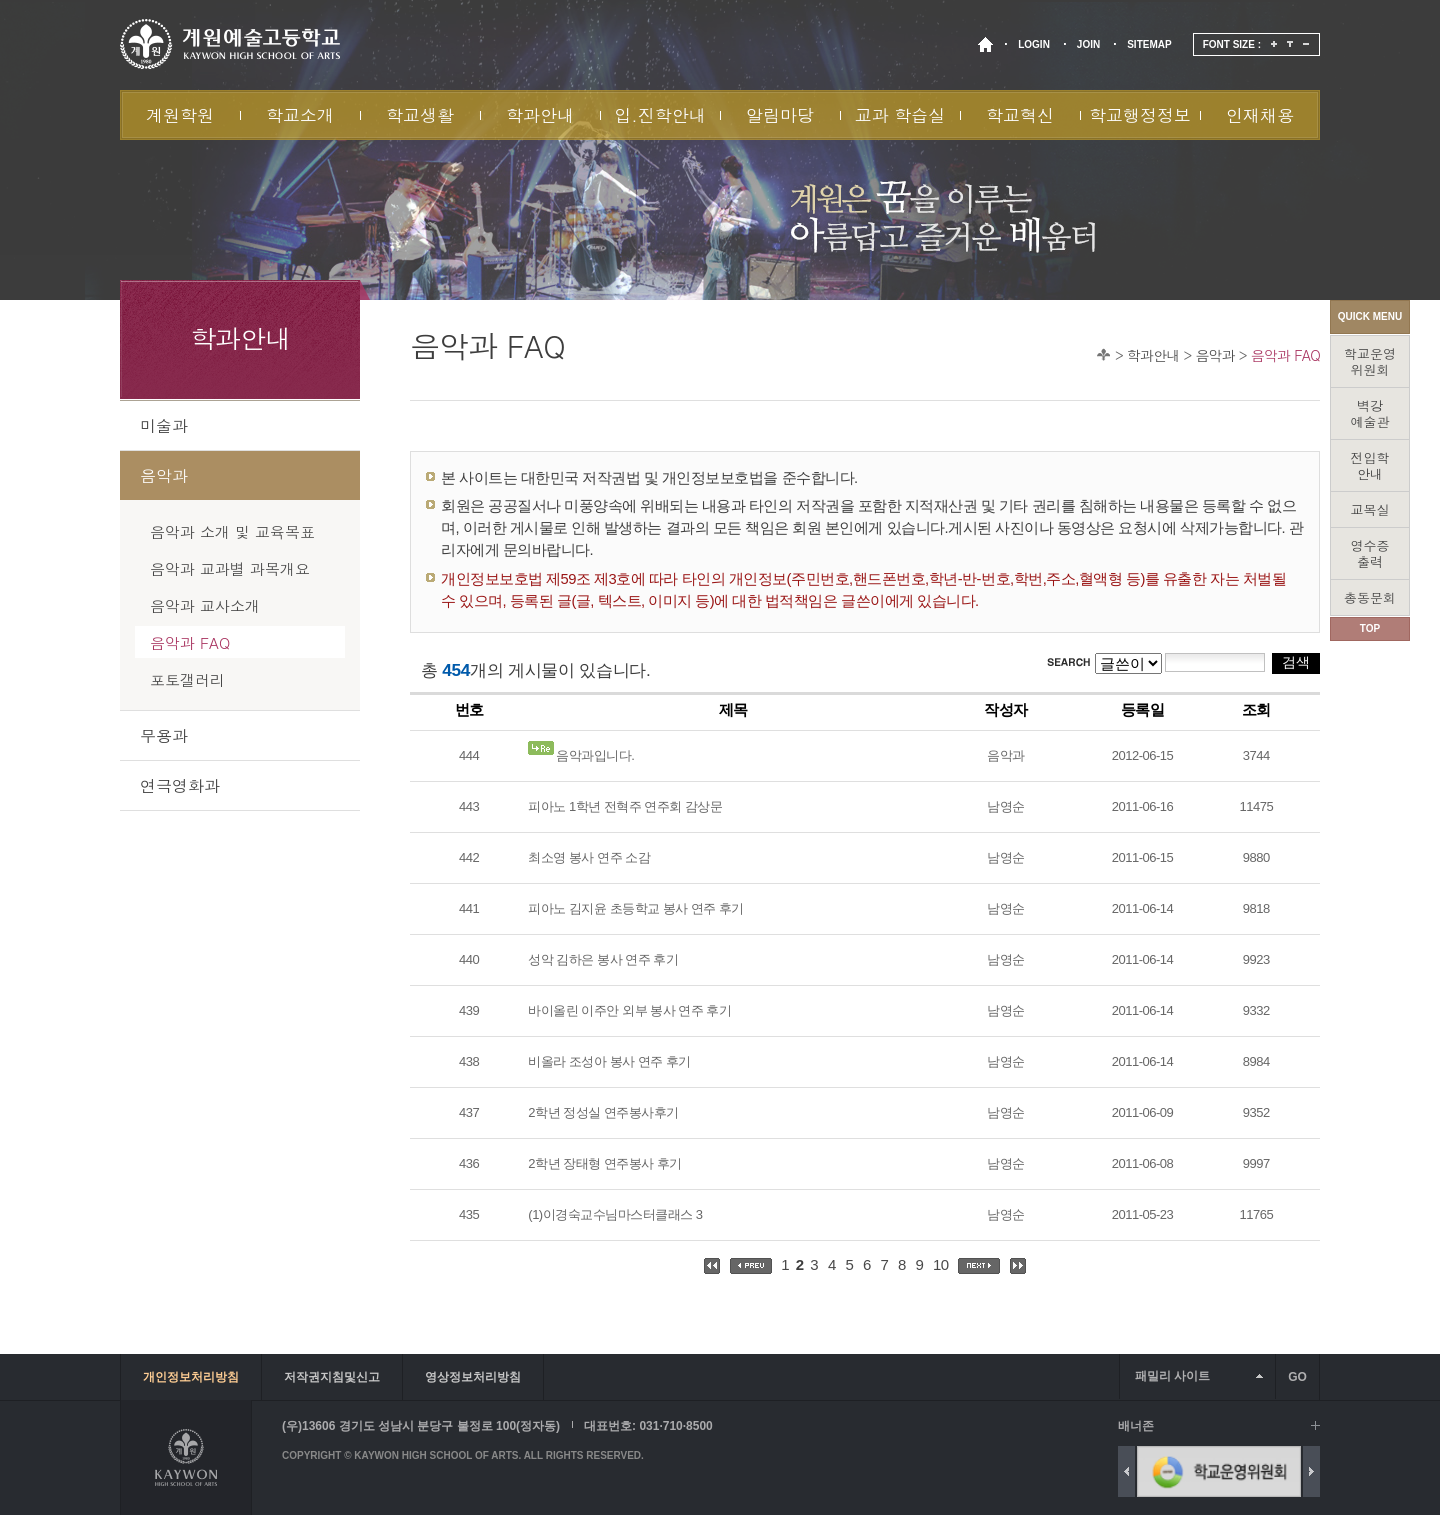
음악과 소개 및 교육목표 (232, 531)
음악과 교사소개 (205, 605)
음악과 (1215, 355)
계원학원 (180, 115)
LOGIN (1034, 44)
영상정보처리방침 (473, 1377)
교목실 (1370, 509)
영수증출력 (1370, 553)
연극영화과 (180, 785)
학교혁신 (1020, 115)
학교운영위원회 (1370, 361)
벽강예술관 (1370, 413)
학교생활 (420, 115)
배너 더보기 (1315, 1425)
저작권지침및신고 (332, 1377)
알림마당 (780, 115)
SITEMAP (1149, 44)
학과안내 (540, 115)
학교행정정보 (1140, 115)
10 (941, 1264)
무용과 (164, 735)
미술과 (164, 425)
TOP (1370, 628)
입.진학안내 (659, 115)
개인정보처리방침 (191, 1377)
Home (1103, 354)
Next (1311, 1471)
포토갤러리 (187, 679)
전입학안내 (1370, 465)
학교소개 (300, 115)
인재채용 (1260, 115)
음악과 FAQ (1285, 355)
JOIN (1088, 44)
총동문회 (1370, 597)
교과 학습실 (900, 115)
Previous (1126, 1471)
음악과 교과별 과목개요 (230, 568)
